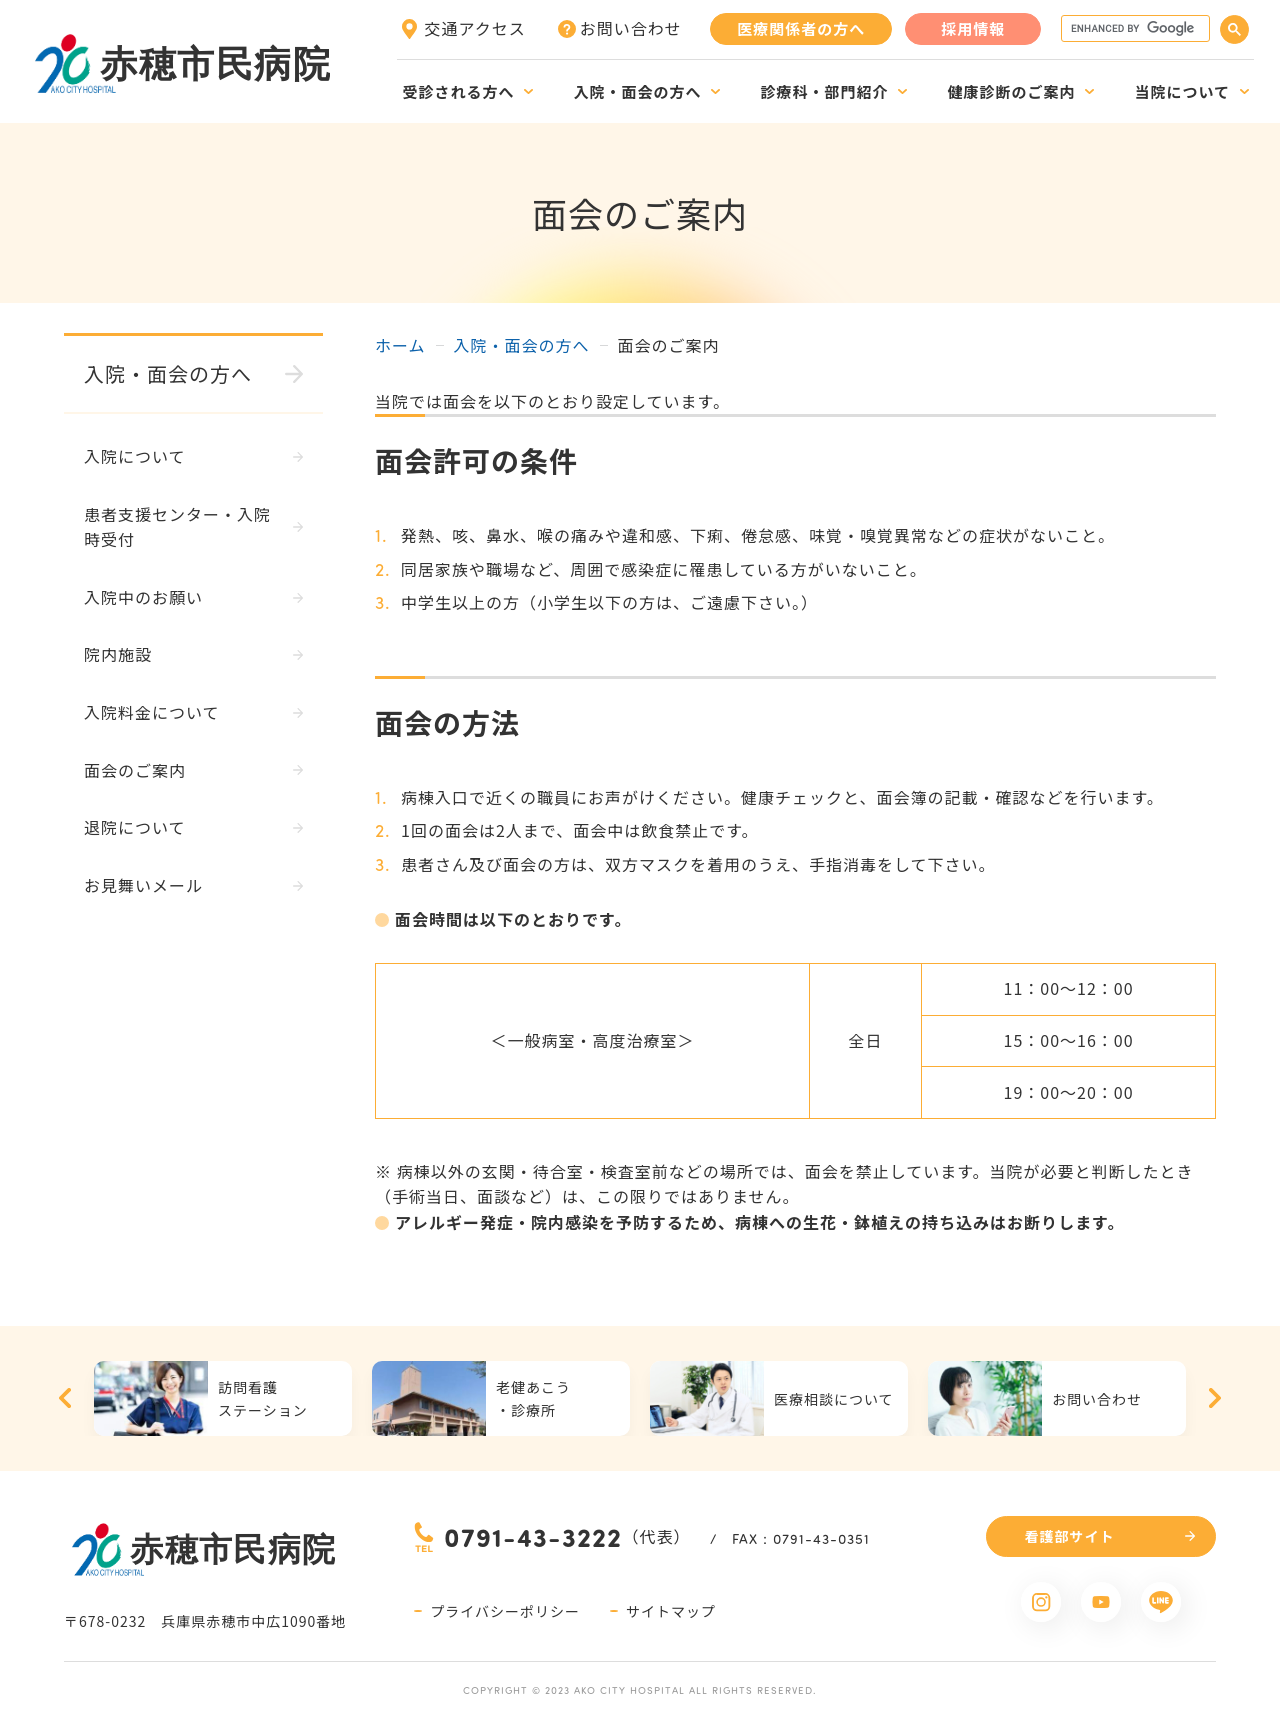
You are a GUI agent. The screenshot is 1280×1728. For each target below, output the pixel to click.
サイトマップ (671, 1611)
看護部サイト (1070, 1536)
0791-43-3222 (533, 1536)
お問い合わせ (631, 28)
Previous (65, 1398)
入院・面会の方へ (522, 345)
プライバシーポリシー (505, 1611)
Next (1215, 1398)
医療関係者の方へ (801, 28)
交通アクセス (475, 28)
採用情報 (973, 28)
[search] (1133, 29)
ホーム (400, 345)
